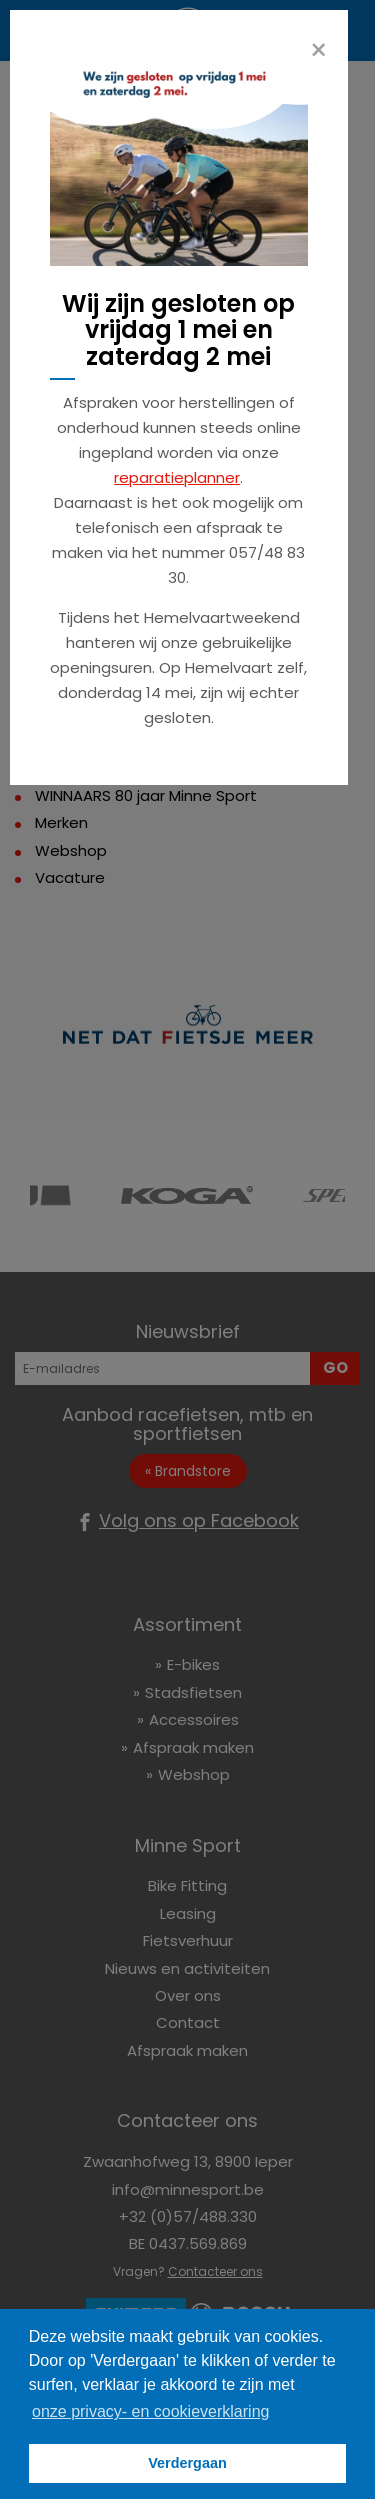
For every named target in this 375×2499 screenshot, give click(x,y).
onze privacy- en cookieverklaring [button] (150, 2411)
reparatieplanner (177, 477)
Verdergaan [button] (187, 2463)
